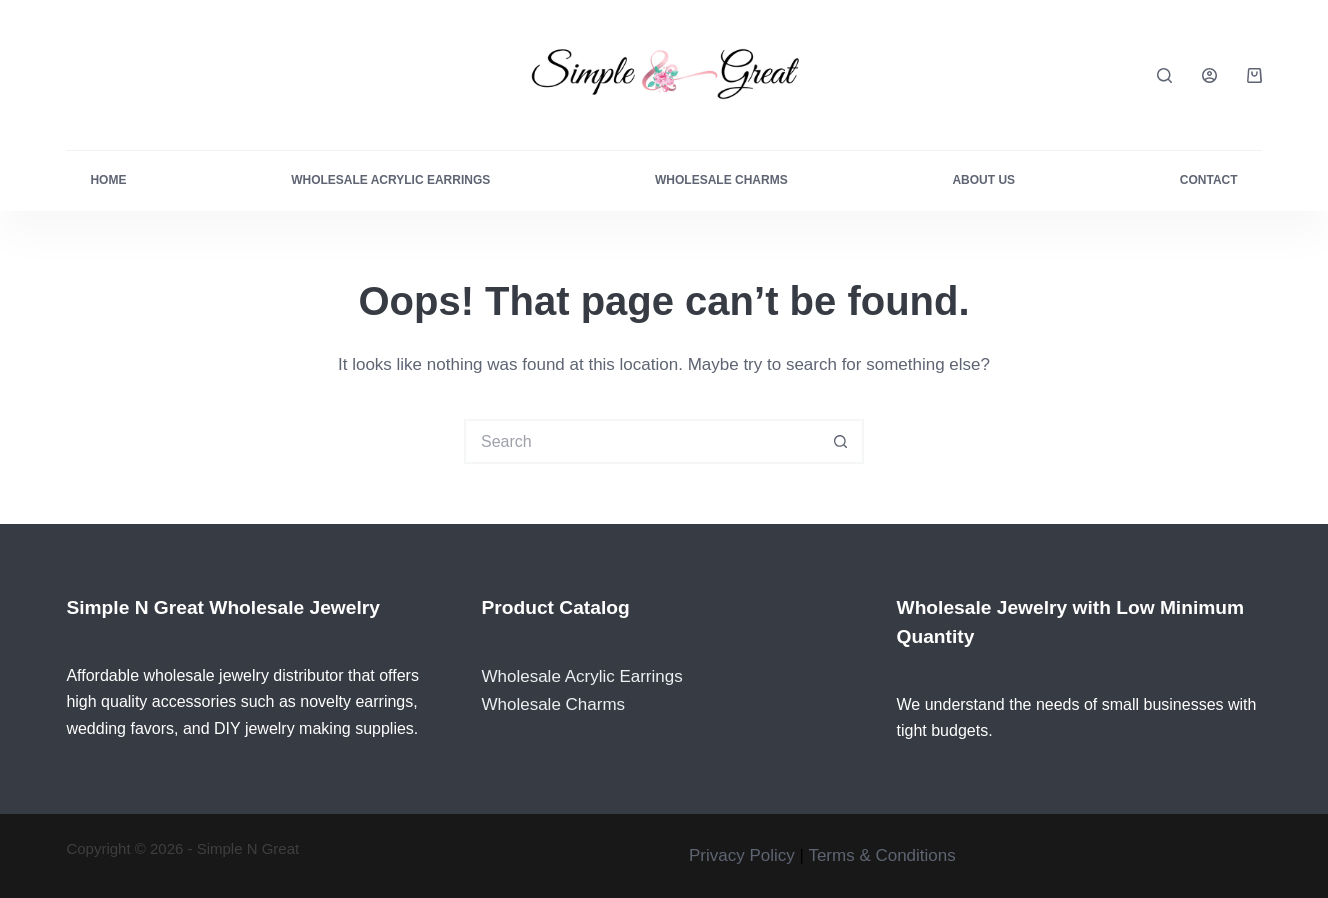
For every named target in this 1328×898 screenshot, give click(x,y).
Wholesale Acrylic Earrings (390, 180)
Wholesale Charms (721, 180)
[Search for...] (641, 441)
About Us (983, 180)
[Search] (1164, 75)
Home (108, 180)
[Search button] (841, 441)
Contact (1209, 180)
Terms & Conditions (881, 855)
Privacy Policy (742, 855)
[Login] (1209, 75)
